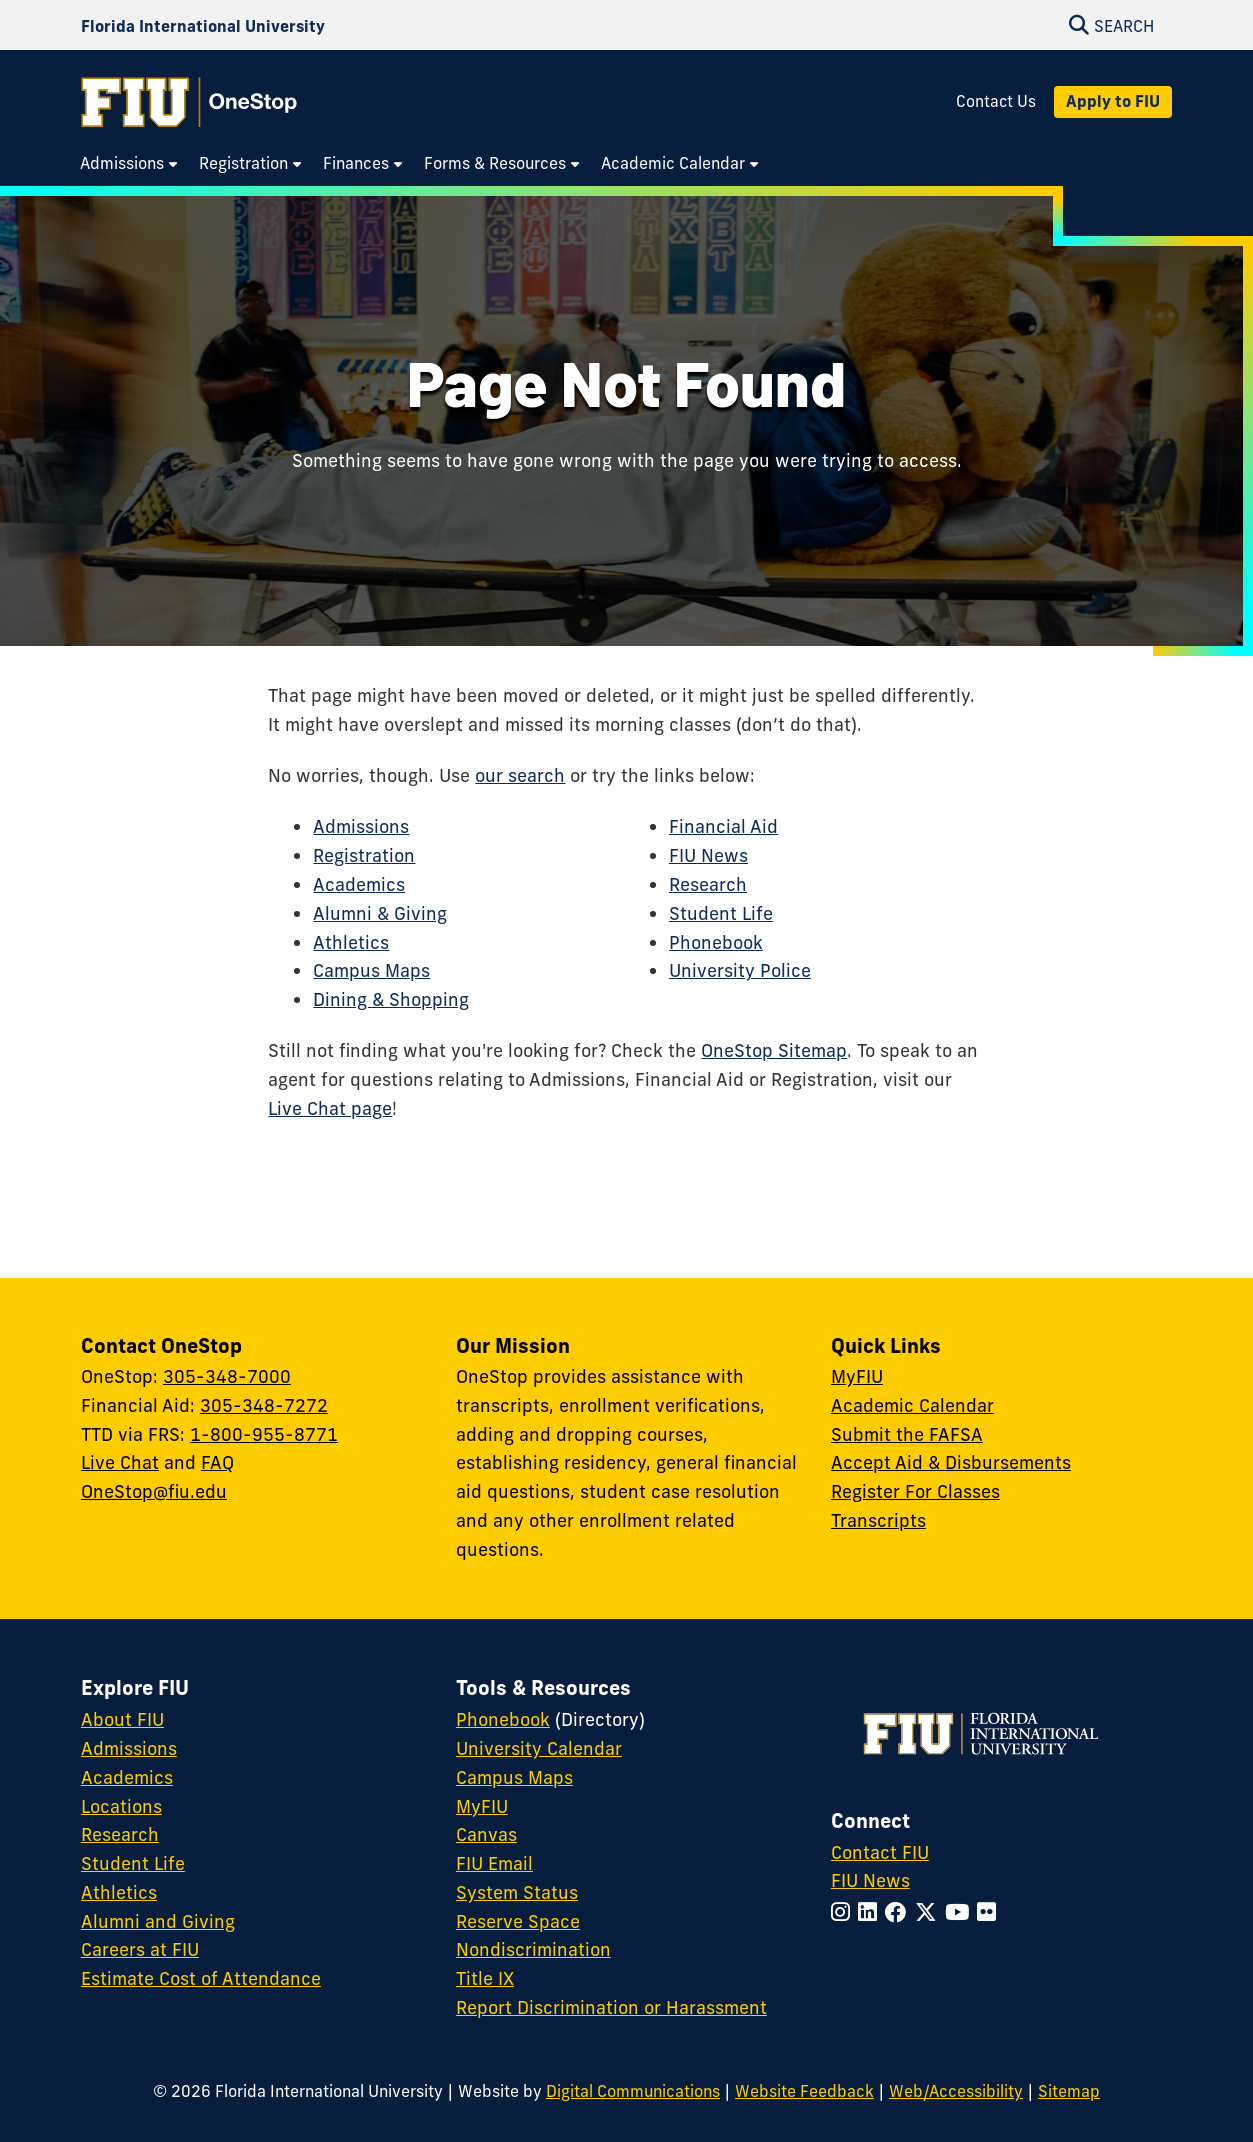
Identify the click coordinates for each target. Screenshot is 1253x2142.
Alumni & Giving (380, 913)
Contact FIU (880, 1852)
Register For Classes (915, 1491)
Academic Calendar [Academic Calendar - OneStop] (912, 1405)
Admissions (361, 826)
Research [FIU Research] (120, 1834)
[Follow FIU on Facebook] (900, 1912)
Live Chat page (330, 1108)
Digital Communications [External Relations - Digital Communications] (633, 2091)
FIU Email (494, 1863)
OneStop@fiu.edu (154, 1491)
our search (520, 775)
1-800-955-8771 (264, 1434)
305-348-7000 (227, 1376)
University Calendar (539, 1748)
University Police (740, 970)
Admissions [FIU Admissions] (129, 1748)
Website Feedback (804, 2091)
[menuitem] (129, 164)
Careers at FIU (140, 1949)
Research (708, 884)
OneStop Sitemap (774, 1050)
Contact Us (996, 101)
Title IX (485, 1978)
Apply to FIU (1113, 101)
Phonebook (716, 942)
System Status (517, 1892)
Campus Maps (371, 970)
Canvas (486, 1834)
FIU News (708, 855)
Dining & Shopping (391, 999)
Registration (364, 855)
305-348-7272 (264, 1405)
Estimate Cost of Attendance (201, 1978)
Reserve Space (518, 1921)
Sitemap (1069, 2091)
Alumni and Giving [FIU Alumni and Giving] (158, 1921)
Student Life (721, 913)
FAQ (217, 1462)
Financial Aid (723, 826)
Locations (121, 1806)
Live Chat (120, 1462)
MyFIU (857, 1376)
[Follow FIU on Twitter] (930, 1912)
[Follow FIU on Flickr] (990, 1912)
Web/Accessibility (956, 2091)
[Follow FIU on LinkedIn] (871, 1912)
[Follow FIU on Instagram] (844, 1912)
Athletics (351, 942)
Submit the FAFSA (907, 1434)
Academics (359, 884)
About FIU (122, 1719)
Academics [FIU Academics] (127, 1777)
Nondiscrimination (533, 1949)
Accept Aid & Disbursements (951, 1462)
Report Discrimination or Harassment (611, 2007)
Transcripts (878, 1520)
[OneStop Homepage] (189, 102)
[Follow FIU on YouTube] (961, 1912)
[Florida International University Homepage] (203, 25)
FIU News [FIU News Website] (870, 1880)
